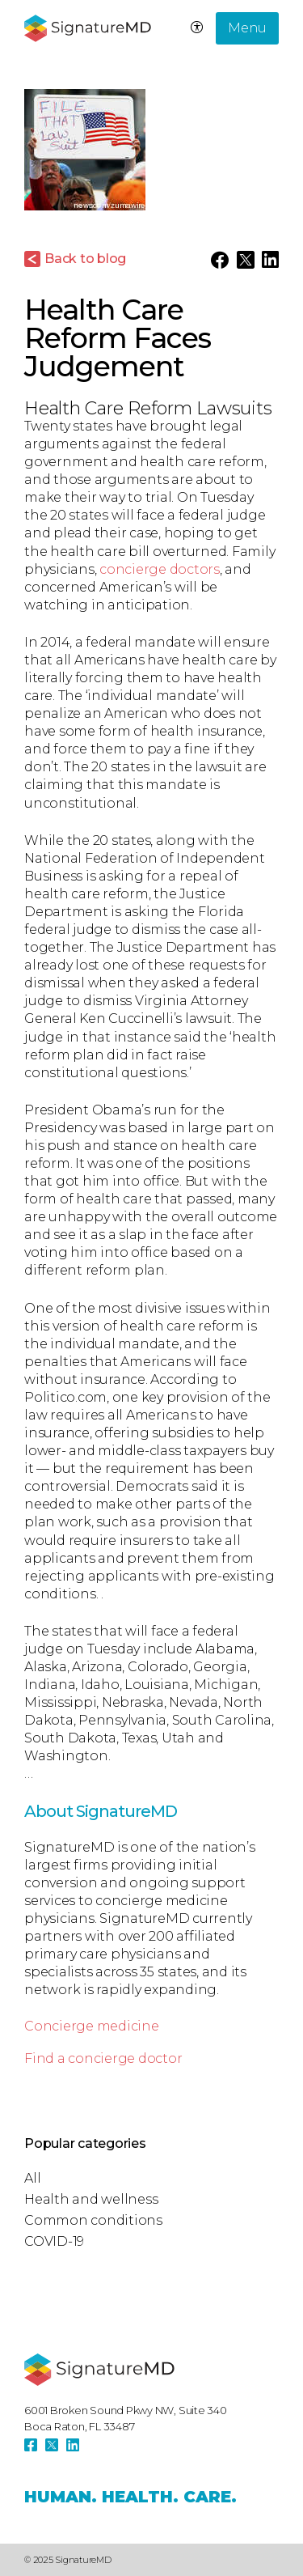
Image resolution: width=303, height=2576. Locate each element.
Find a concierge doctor (103, 2058)
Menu (247, 28)
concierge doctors (159, 569)
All (32, 2178)
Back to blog (85, 258)
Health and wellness (91, 2199)
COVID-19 (54, 2241)
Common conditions (93, 2220)
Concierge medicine (91, 2026)
